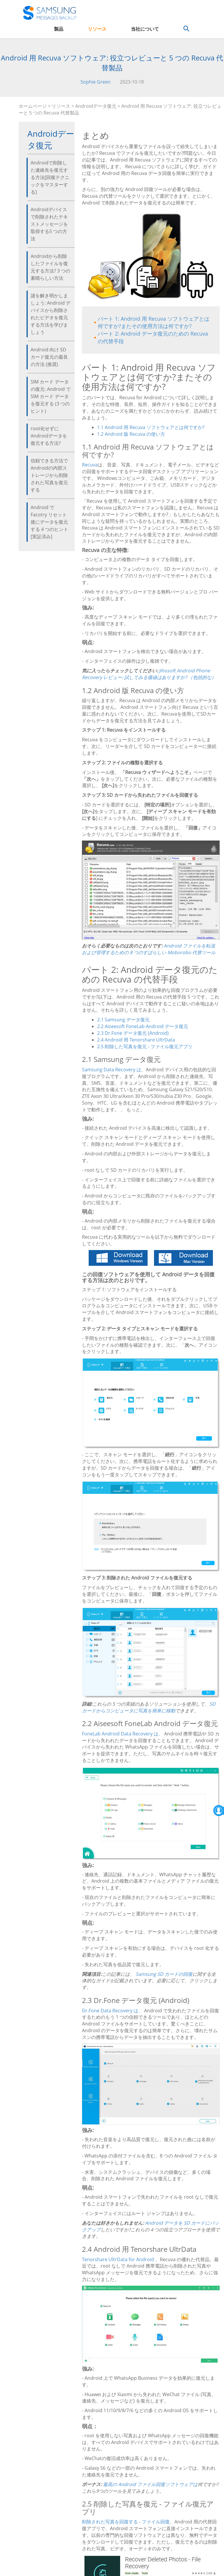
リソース (97, 29)
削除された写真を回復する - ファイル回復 (126, 2521)
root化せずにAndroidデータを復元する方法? (49, 435)
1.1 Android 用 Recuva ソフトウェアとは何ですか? (150, 427)
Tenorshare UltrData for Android (118, 2259)
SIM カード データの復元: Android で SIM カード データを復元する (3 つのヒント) (51, 396)
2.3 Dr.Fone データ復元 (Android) (133, 1033)
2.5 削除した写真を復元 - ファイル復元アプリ (144, 1046)
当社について (145, 29)
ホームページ (33, 106)
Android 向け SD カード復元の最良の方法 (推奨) (49, 356)
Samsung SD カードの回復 (164, 1974)
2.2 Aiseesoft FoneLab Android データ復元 (142, 1026)
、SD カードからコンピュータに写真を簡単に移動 (149, 1707)
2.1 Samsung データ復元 (123, 1019)
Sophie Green (95, 82)
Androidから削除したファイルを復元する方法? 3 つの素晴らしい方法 (50, 267)
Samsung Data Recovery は (111, 1069)
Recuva (90, 464)
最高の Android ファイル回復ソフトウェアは (150, 2484)
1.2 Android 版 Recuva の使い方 (131, 434)
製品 (58, 29)
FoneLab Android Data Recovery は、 (122, 1733)
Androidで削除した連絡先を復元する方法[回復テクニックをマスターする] (50, 177)
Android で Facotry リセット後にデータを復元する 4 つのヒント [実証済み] (49, 522)
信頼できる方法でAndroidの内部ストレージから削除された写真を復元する (49, 475)
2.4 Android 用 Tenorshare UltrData (136, 1040)
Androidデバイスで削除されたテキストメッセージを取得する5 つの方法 (49, 224)
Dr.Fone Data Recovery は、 (112, 2010)
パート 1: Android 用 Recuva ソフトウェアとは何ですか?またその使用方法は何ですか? (153, 322)
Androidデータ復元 (95, 106)
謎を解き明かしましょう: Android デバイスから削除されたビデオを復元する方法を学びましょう (51, 313)
